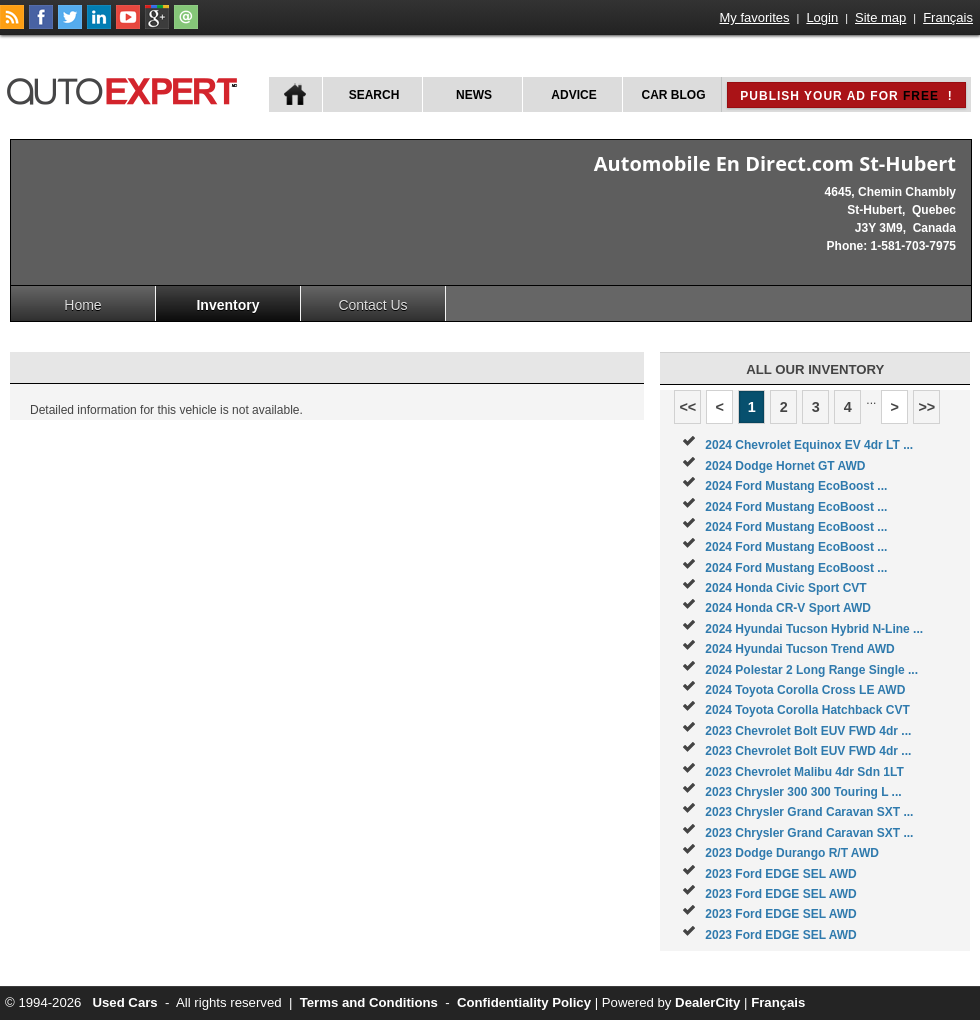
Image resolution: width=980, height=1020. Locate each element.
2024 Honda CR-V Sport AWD (788, 608)
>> (926, 407)
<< (687, 407)
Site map (880, 17)
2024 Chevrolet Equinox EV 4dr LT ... (809, 445)
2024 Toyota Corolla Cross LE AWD (805, 690)
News (474, 95)
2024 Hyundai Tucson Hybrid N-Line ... (814, 629)
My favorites (755, 17)
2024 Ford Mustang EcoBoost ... (796, 486)
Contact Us (372, 305)
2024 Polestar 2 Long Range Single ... (811, 670)
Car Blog (674, 95)
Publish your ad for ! (846, 96)
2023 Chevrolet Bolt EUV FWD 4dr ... (808, 731)
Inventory (227, 305)
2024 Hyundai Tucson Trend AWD (799, 649)
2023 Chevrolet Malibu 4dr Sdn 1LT (804, 772)
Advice (573, 95)
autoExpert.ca (126, 88)
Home (82, 305)
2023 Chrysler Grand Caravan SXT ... (809, 812)
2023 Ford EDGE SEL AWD (780, 874)
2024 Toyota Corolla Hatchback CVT (807, 710)
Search (374, 95)
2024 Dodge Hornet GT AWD (785, 466)
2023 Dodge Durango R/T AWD (792, 853)
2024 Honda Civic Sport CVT (785, 588)
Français (948, 17)
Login (822, 17)
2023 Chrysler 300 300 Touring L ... (803, 792)
